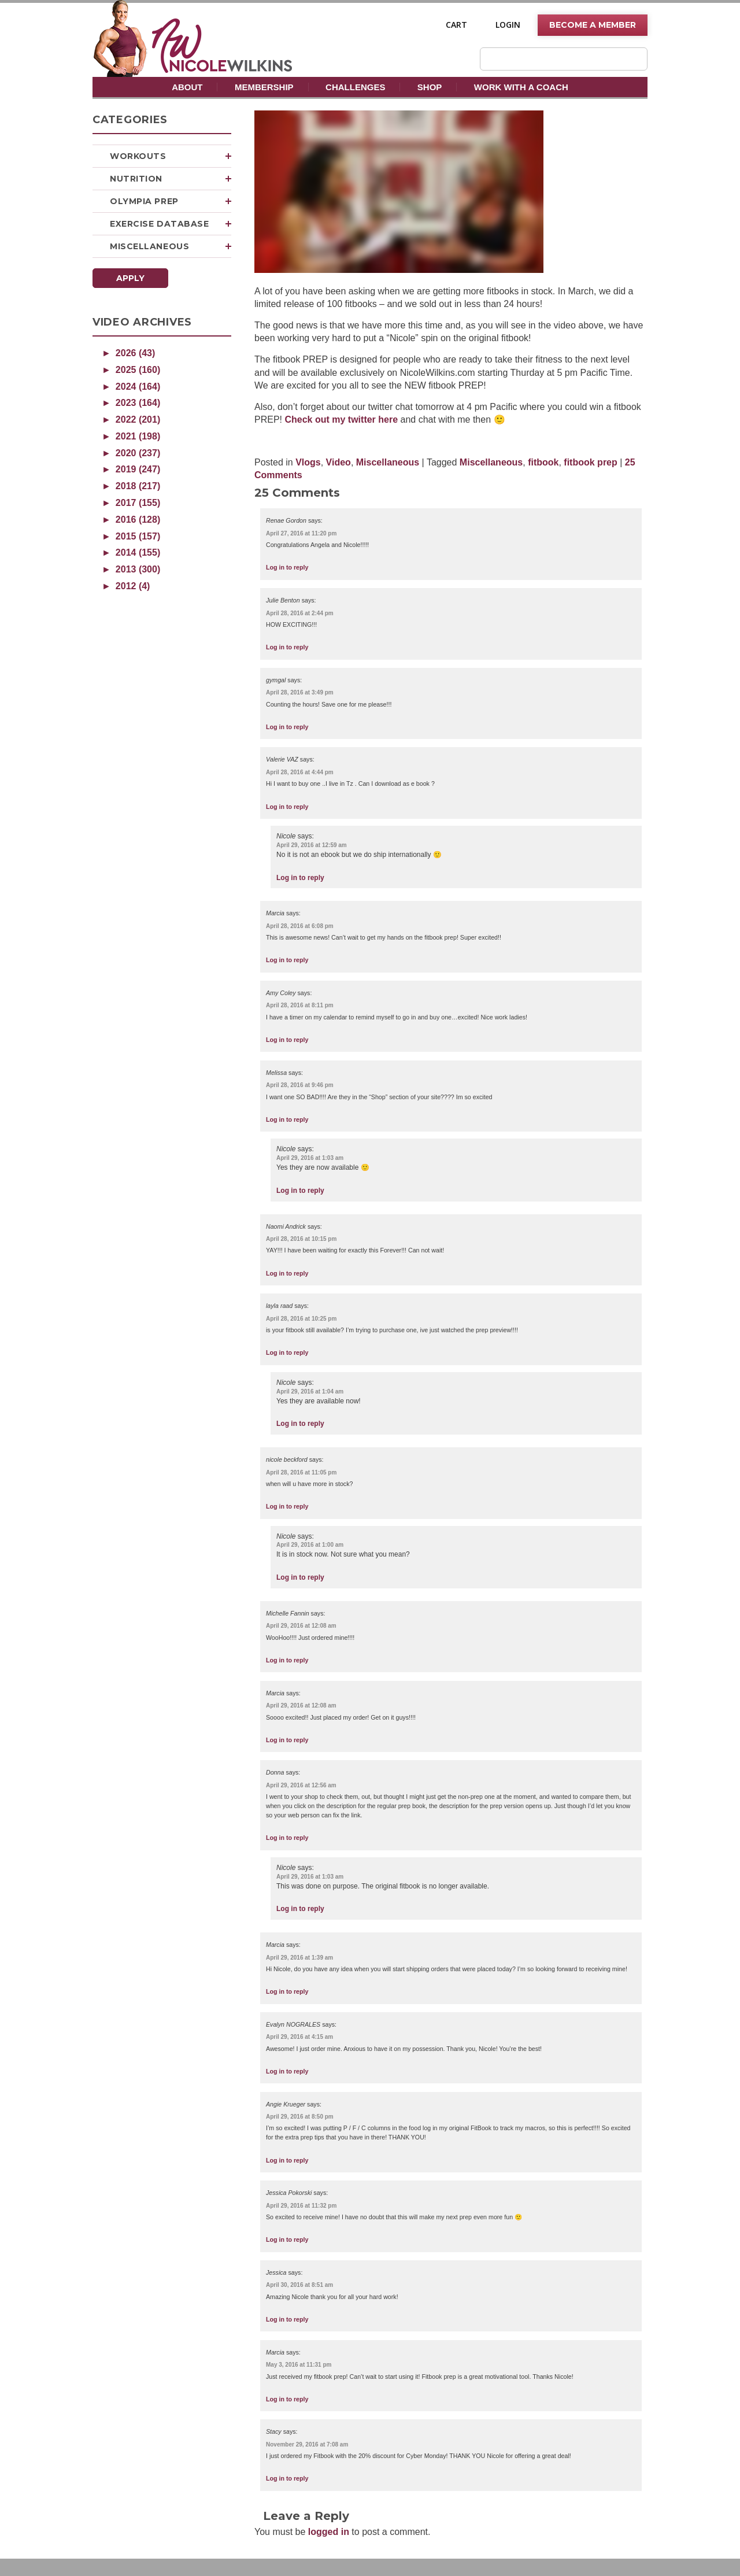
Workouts (170, 156)
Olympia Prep (170, 201)
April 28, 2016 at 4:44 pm (300, 772)
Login (507, 24)
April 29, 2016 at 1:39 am (299, 1957)
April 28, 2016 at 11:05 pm (301, 1472)
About (187, 87)
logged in (328, 2532)
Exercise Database (170, 224)
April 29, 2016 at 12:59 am (311, 845)
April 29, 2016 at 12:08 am (301, 1626)
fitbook (543, 462)
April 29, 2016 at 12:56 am (301, 1785)
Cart (456, 24)
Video (338, 462)
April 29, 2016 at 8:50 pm (300, 2116)
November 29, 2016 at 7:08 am (307, 2444)
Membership (264, 87)
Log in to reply (287, 567)
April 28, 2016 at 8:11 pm (300, 1005)
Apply (130, 278)
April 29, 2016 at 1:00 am (309, 1545)
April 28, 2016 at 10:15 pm (301, 1239)
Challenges (355, 87)
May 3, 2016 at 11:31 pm (298, 2364)
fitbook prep (590, 462)
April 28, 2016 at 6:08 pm (300, 926)
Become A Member (592, 25)
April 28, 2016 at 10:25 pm (301, 1318)
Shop (429, 87)
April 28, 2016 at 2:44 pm (300, 613)
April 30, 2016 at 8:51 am (299, 2285)
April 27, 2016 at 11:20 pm (301, 533)
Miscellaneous (170, 246)
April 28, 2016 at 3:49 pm (300, 692)
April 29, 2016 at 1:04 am (309, 1391)
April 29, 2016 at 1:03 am (309, 1158)
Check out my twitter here (342, 419)
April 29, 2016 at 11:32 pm (301, 2205)
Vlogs (308, 462)
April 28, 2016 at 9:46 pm (300, 1085)
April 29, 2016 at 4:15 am (299, 2037)
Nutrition (170, 179)
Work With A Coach (521, 87)
